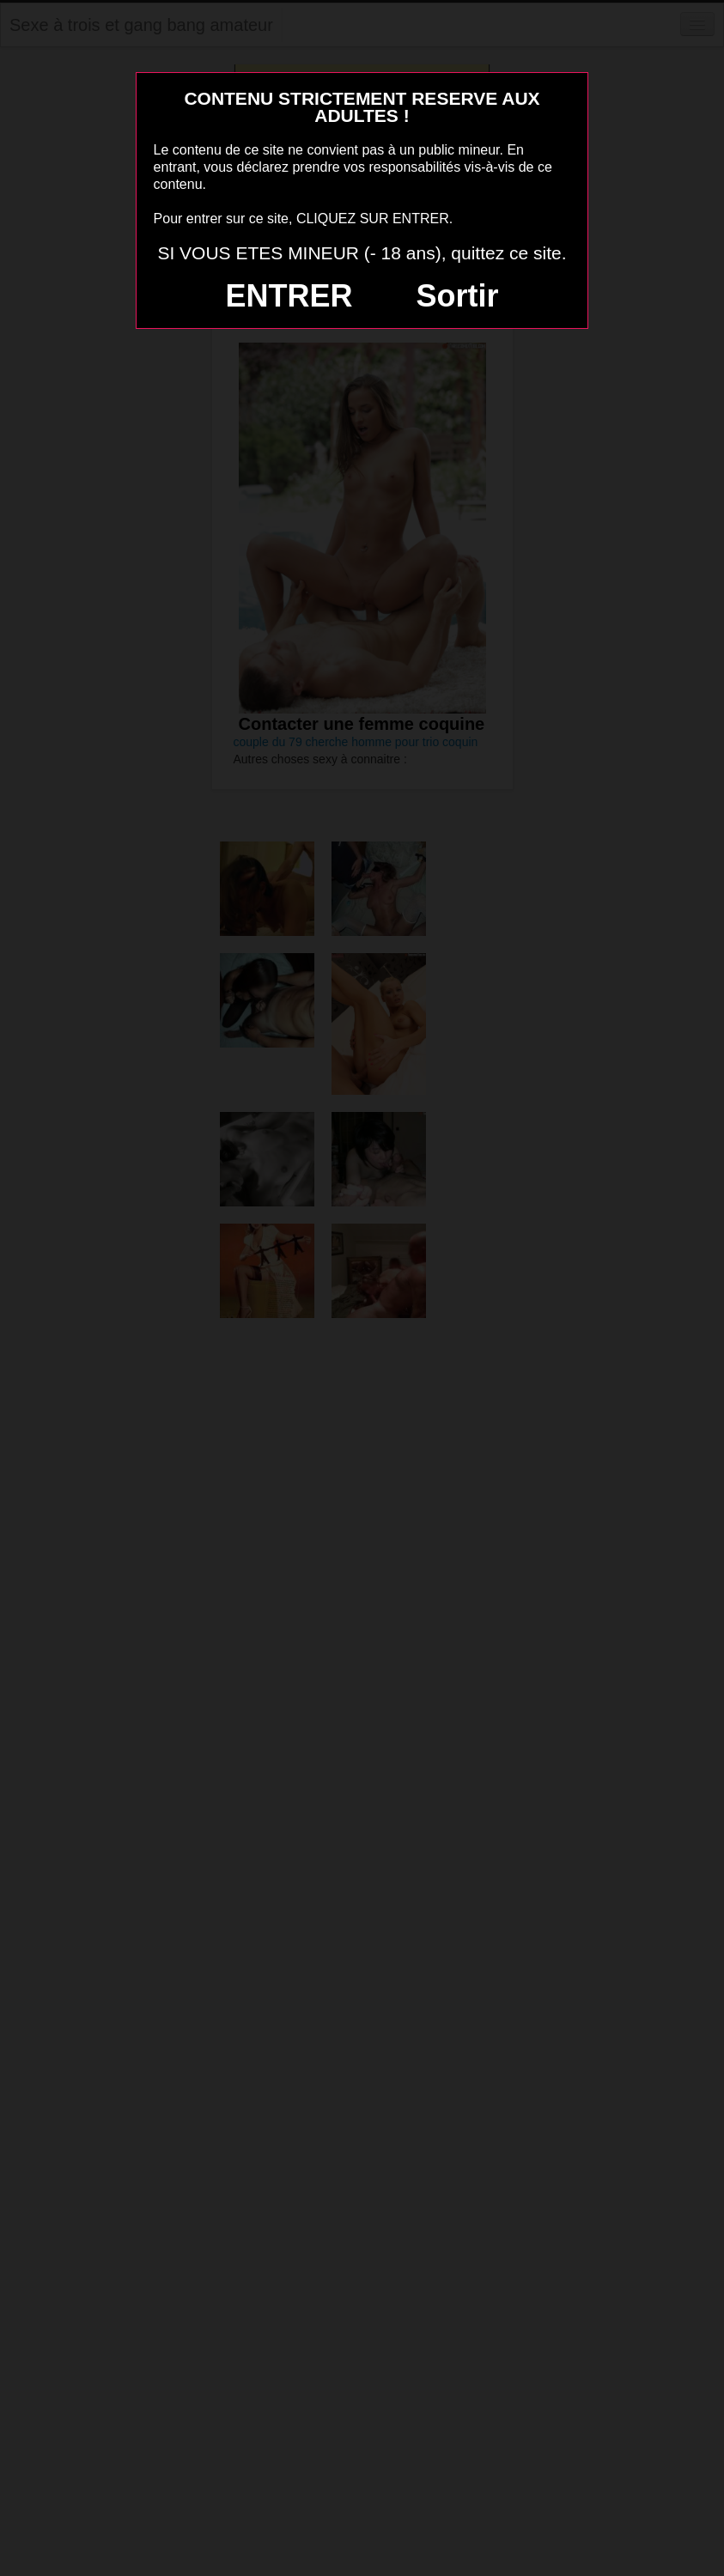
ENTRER (289, 295)
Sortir (457, 295)
